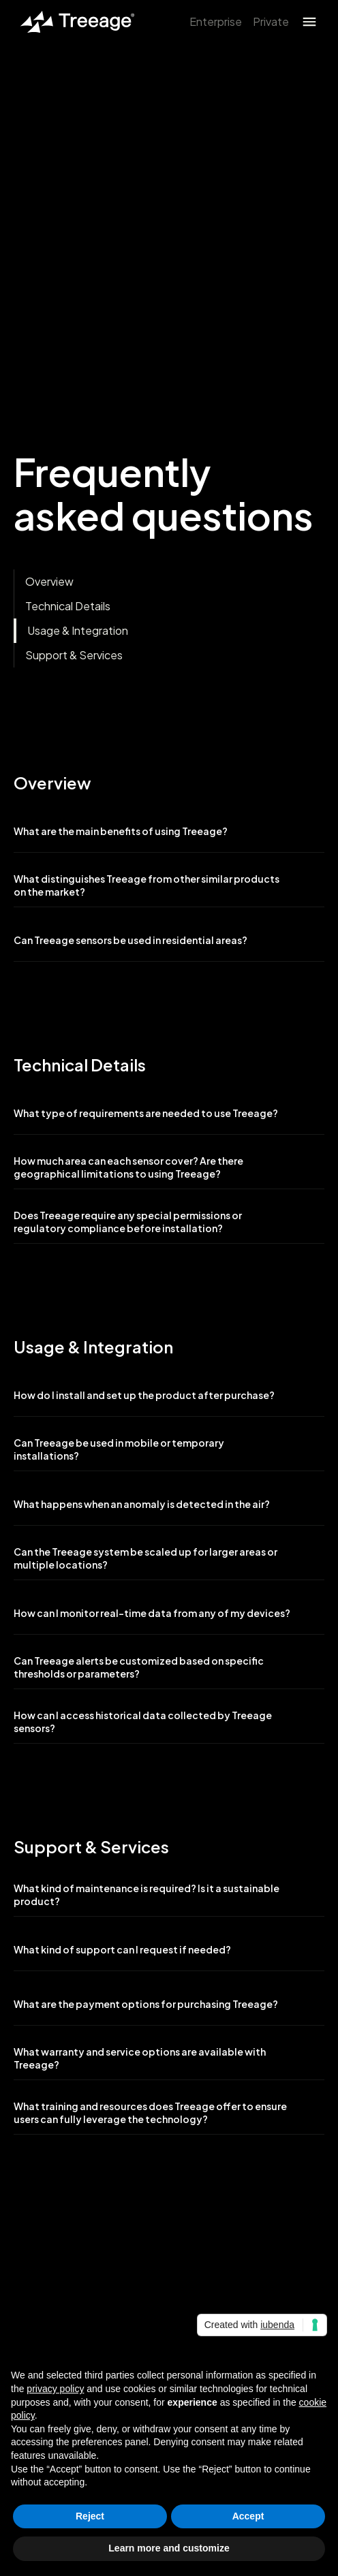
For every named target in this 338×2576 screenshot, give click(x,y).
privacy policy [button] (55, 2388)
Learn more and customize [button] (168, 2548)
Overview (49, 581)
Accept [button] (248, 2516)
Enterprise (215, 21)
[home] (74, 22)
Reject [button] (90, 2516)
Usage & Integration (77, 630)
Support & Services (74, 655)
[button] (309, 22)
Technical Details (67, 606)
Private (271, 21)
